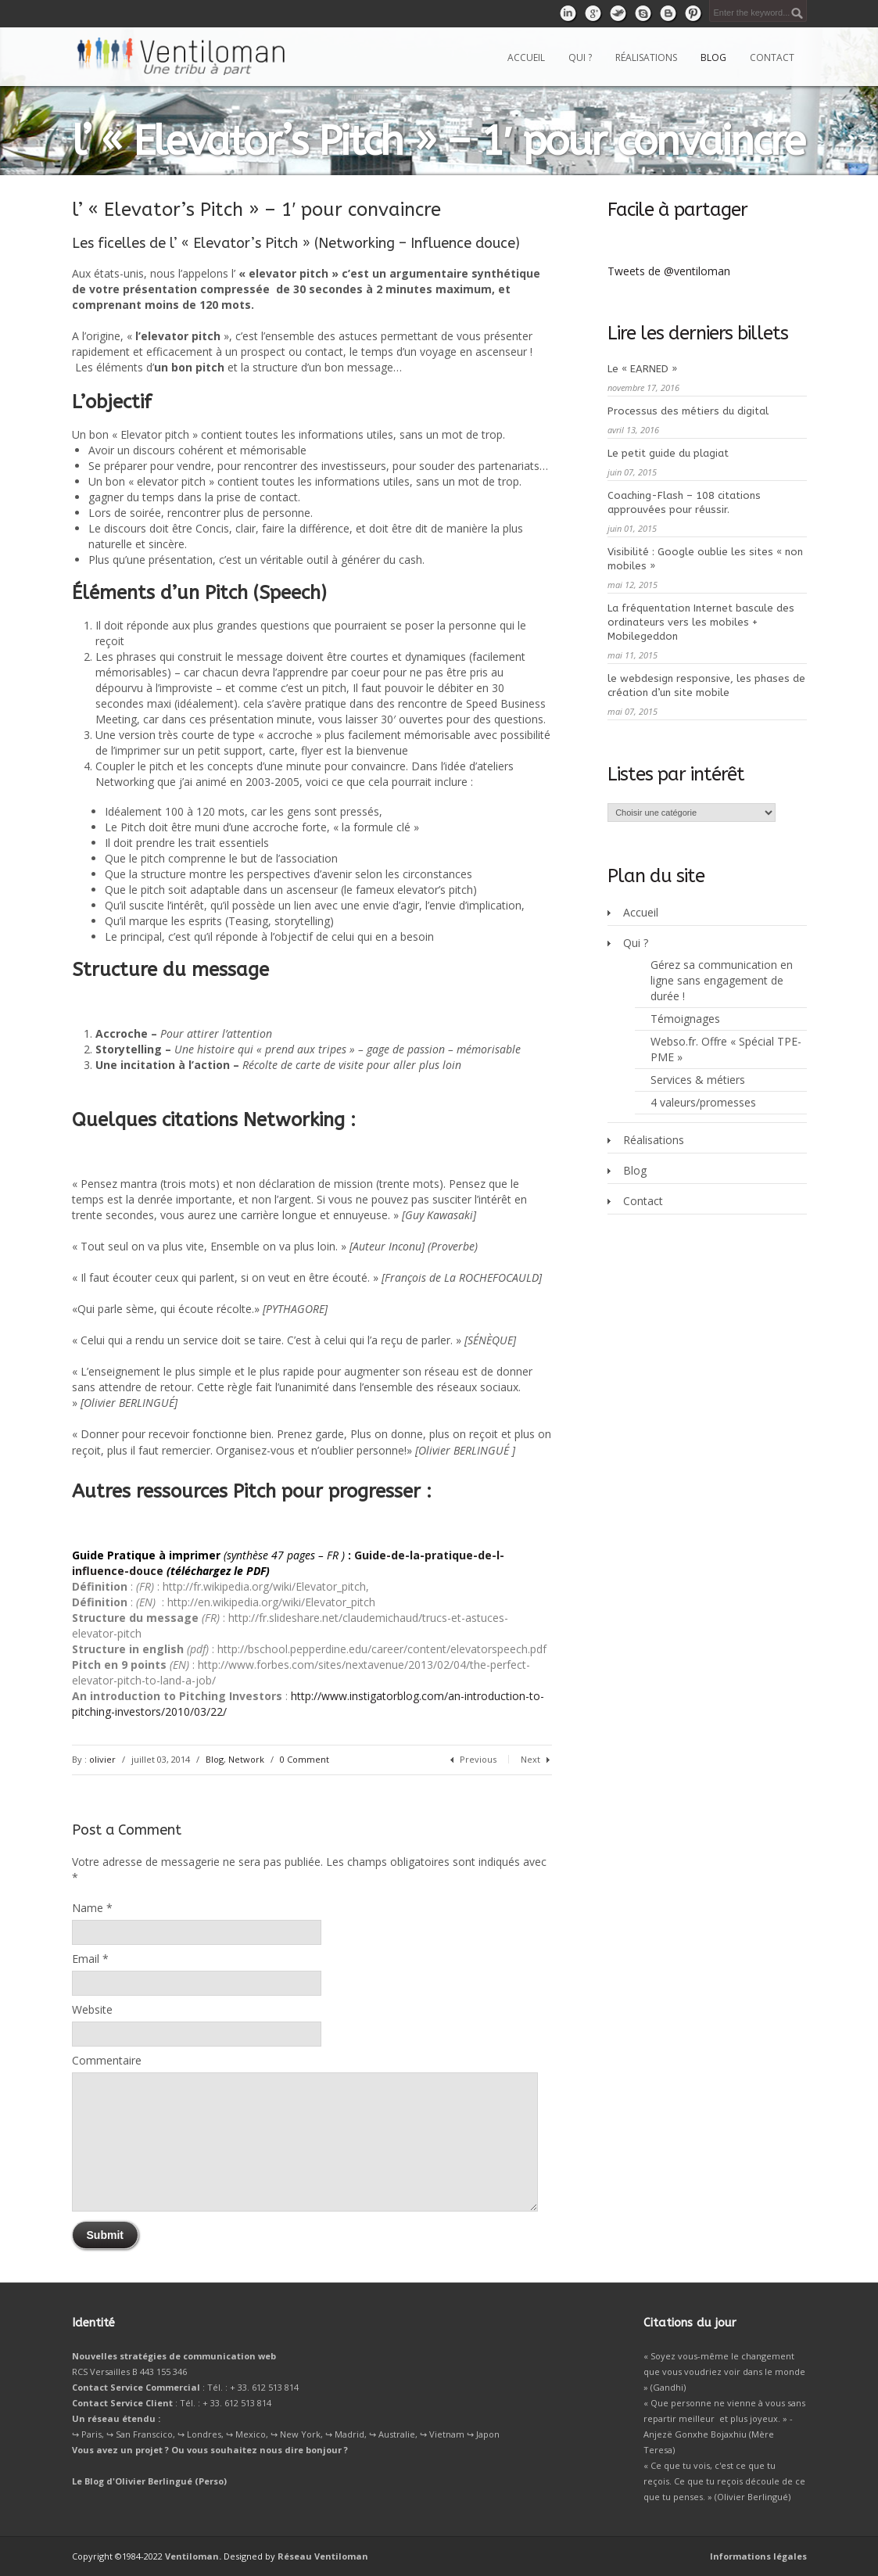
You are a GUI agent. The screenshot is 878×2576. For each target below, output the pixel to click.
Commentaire (107, 2060)
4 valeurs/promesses (703, 1102)
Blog (713, 57)
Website (92, 2009)
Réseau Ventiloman (323, 2556)
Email (85, 1958)
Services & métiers (697, 1079)
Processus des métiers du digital (688, 411)
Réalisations (646, 57)
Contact (772, 57)
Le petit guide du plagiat (668, 453)
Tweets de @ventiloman (668, 271)
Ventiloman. (193, 2556)
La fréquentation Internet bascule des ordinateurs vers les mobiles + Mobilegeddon (700, 622)
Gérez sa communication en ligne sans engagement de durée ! (721, 980)
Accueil (526, 57)
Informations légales (758, 2556)
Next (530, 1759)
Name (87, 1907)
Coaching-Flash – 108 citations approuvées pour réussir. (684, 502)
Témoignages (685, 1018)
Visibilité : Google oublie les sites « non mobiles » (705, 559)
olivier (102, 1759)
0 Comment (304, 1759)
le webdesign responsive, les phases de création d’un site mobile (706, 685)
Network (246, 1759)
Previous (478, 1759)
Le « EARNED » (642, 369)
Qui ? (580, 57)
